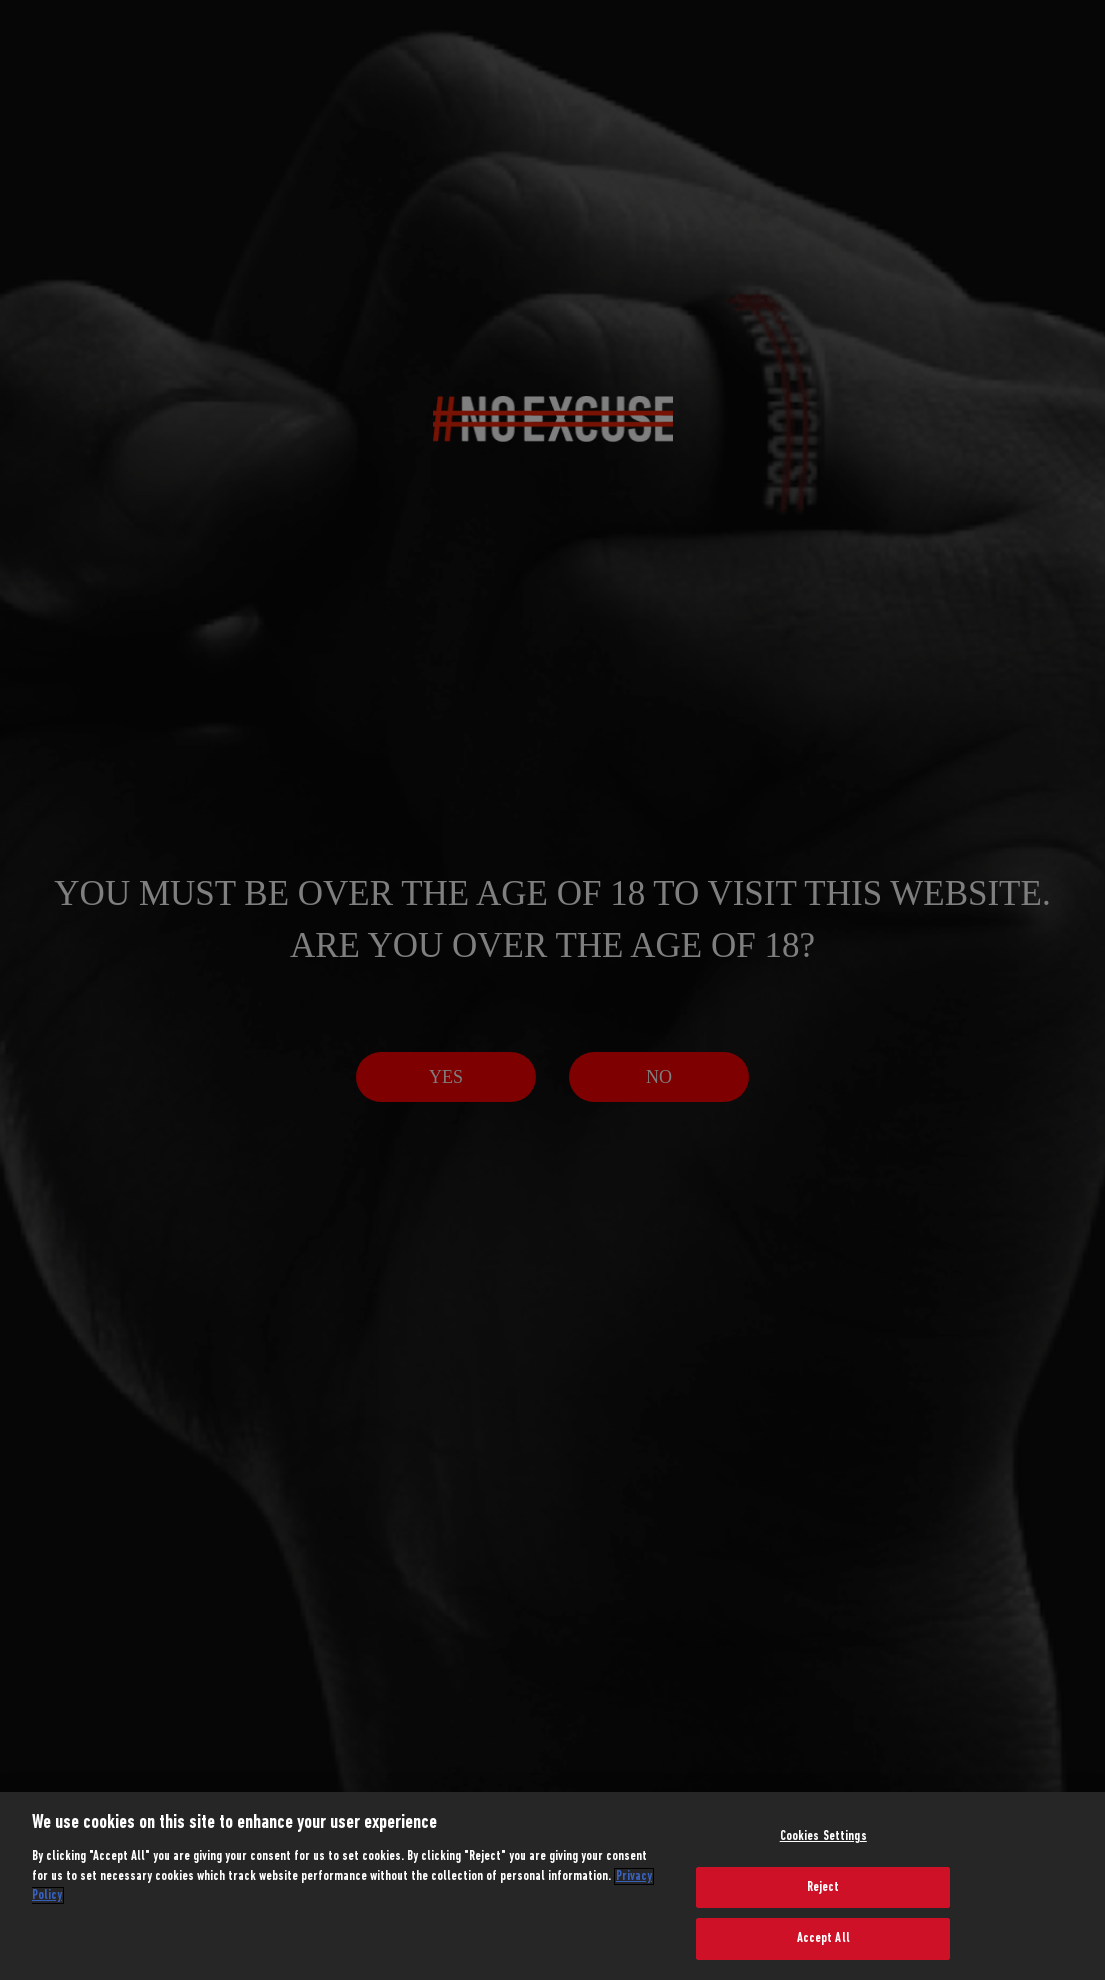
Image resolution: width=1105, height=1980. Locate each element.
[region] (552, 1886)
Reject (823, 1887)
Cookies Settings (823, 1836)
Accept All (823, 1938)
